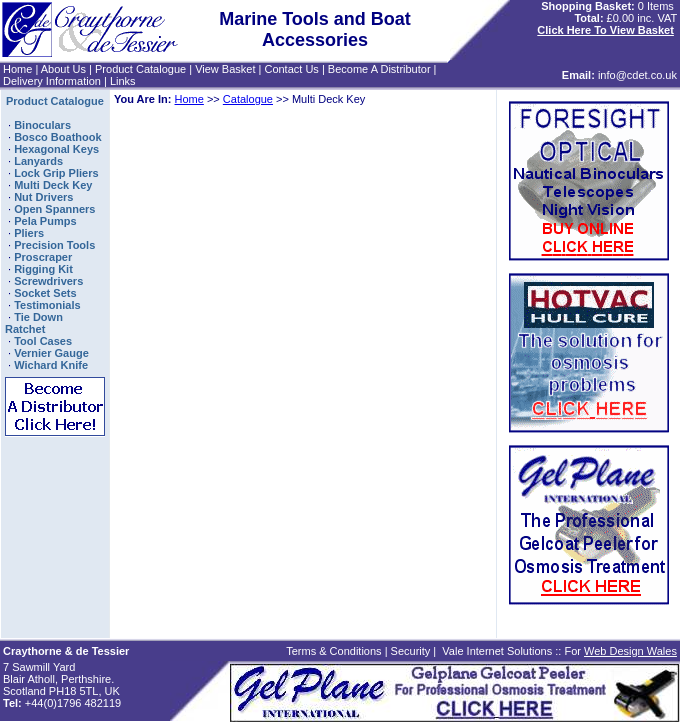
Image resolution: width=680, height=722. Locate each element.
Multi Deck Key (53, 185)
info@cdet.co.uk (637, 75)
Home (17, 69)
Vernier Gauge (51, 353)
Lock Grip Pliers (56, 173)
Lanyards (38, 161)
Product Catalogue (140, 69)
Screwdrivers (48, 281)
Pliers (29, 233)
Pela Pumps (45, 221)
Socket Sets (45, 293)
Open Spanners (54, 209)
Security (411, 651)
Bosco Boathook (57, 137)
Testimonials (47, 305)
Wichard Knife (51, 365)
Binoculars (42, 125)
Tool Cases (43, 341)
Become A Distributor (379, 69)
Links (123, 81)
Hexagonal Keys (56, 149)
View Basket (225, 69)
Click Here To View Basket (605, 30)
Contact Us (291, 69)
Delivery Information (52, 81)
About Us (63, 69)
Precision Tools (54, 245)
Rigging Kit (43, 269)
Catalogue (248, 99)
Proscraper (43, 257)
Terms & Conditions (333, 651)
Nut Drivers (43, 197)
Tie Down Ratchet (34, 323)
